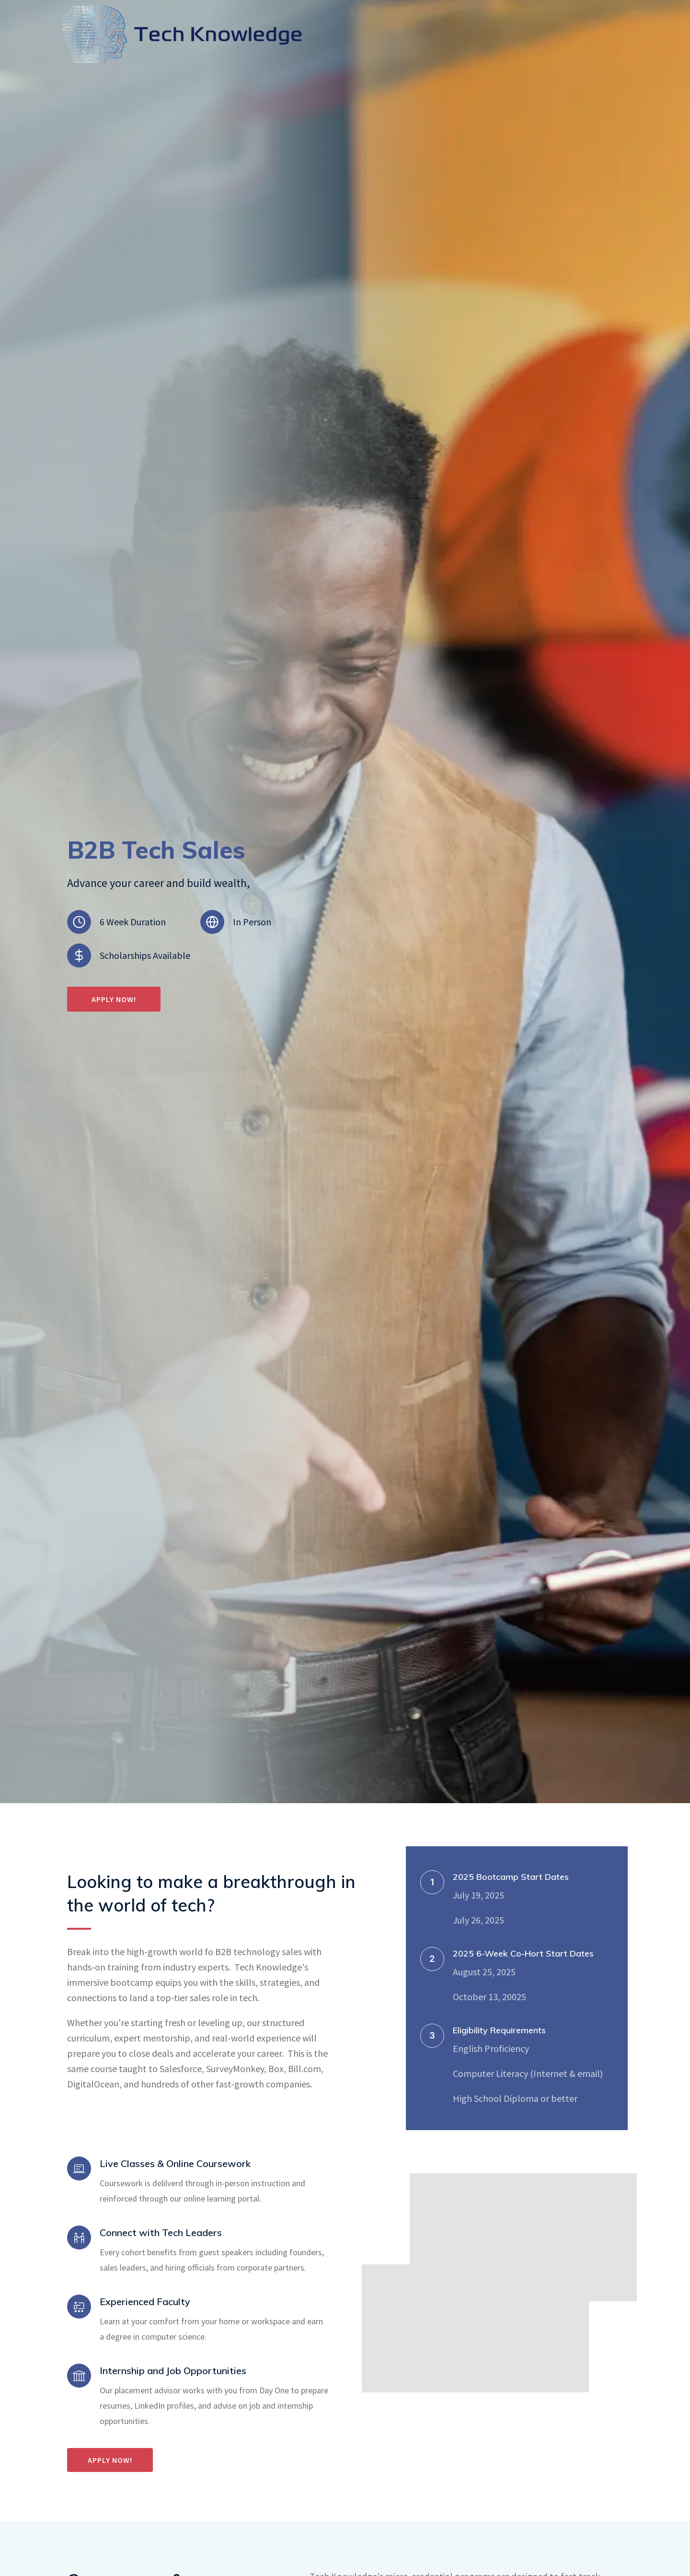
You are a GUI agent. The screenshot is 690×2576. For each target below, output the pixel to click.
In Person (252, 922)
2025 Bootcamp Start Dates (511, 1876)
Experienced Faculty (145, 2302)
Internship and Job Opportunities (173, 2371)
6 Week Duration (133, 922)
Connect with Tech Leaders (161, 2232)
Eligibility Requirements (499, 2030)
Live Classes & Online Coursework (175, 2163)
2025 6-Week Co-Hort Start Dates (523, 1953)
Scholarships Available (145, 955)
